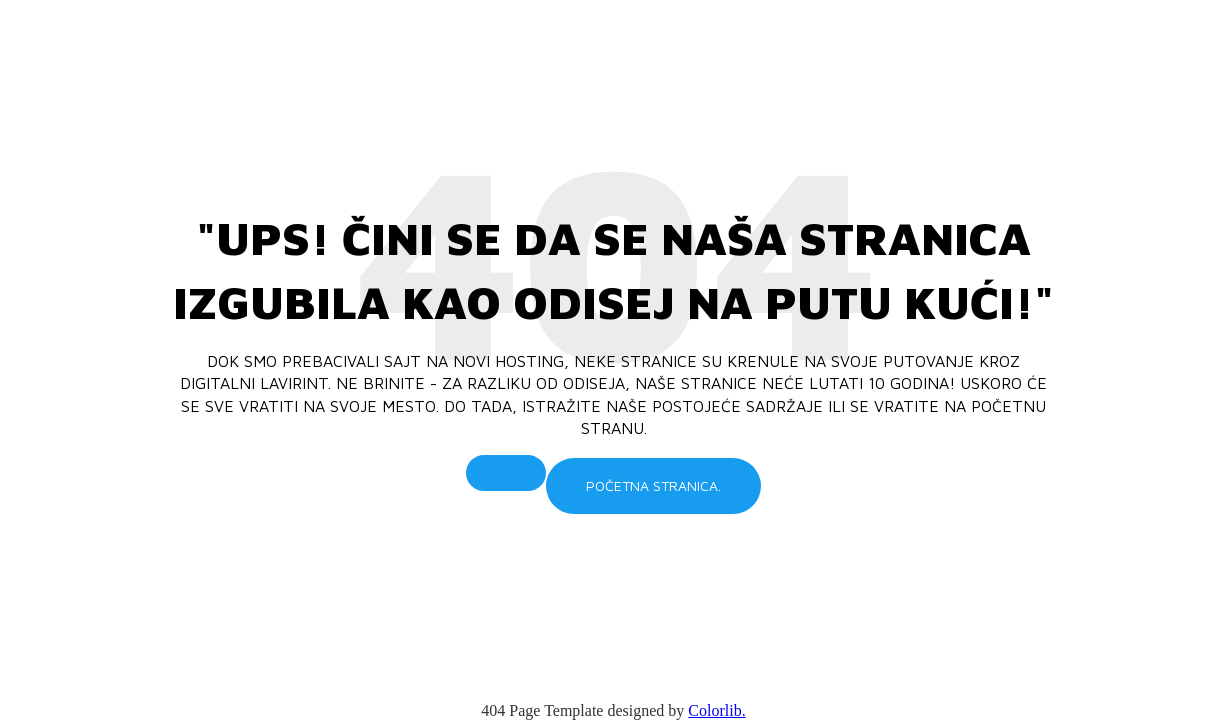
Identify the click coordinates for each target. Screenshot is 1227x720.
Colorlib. (716, 710)
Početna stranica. (653, 485)
